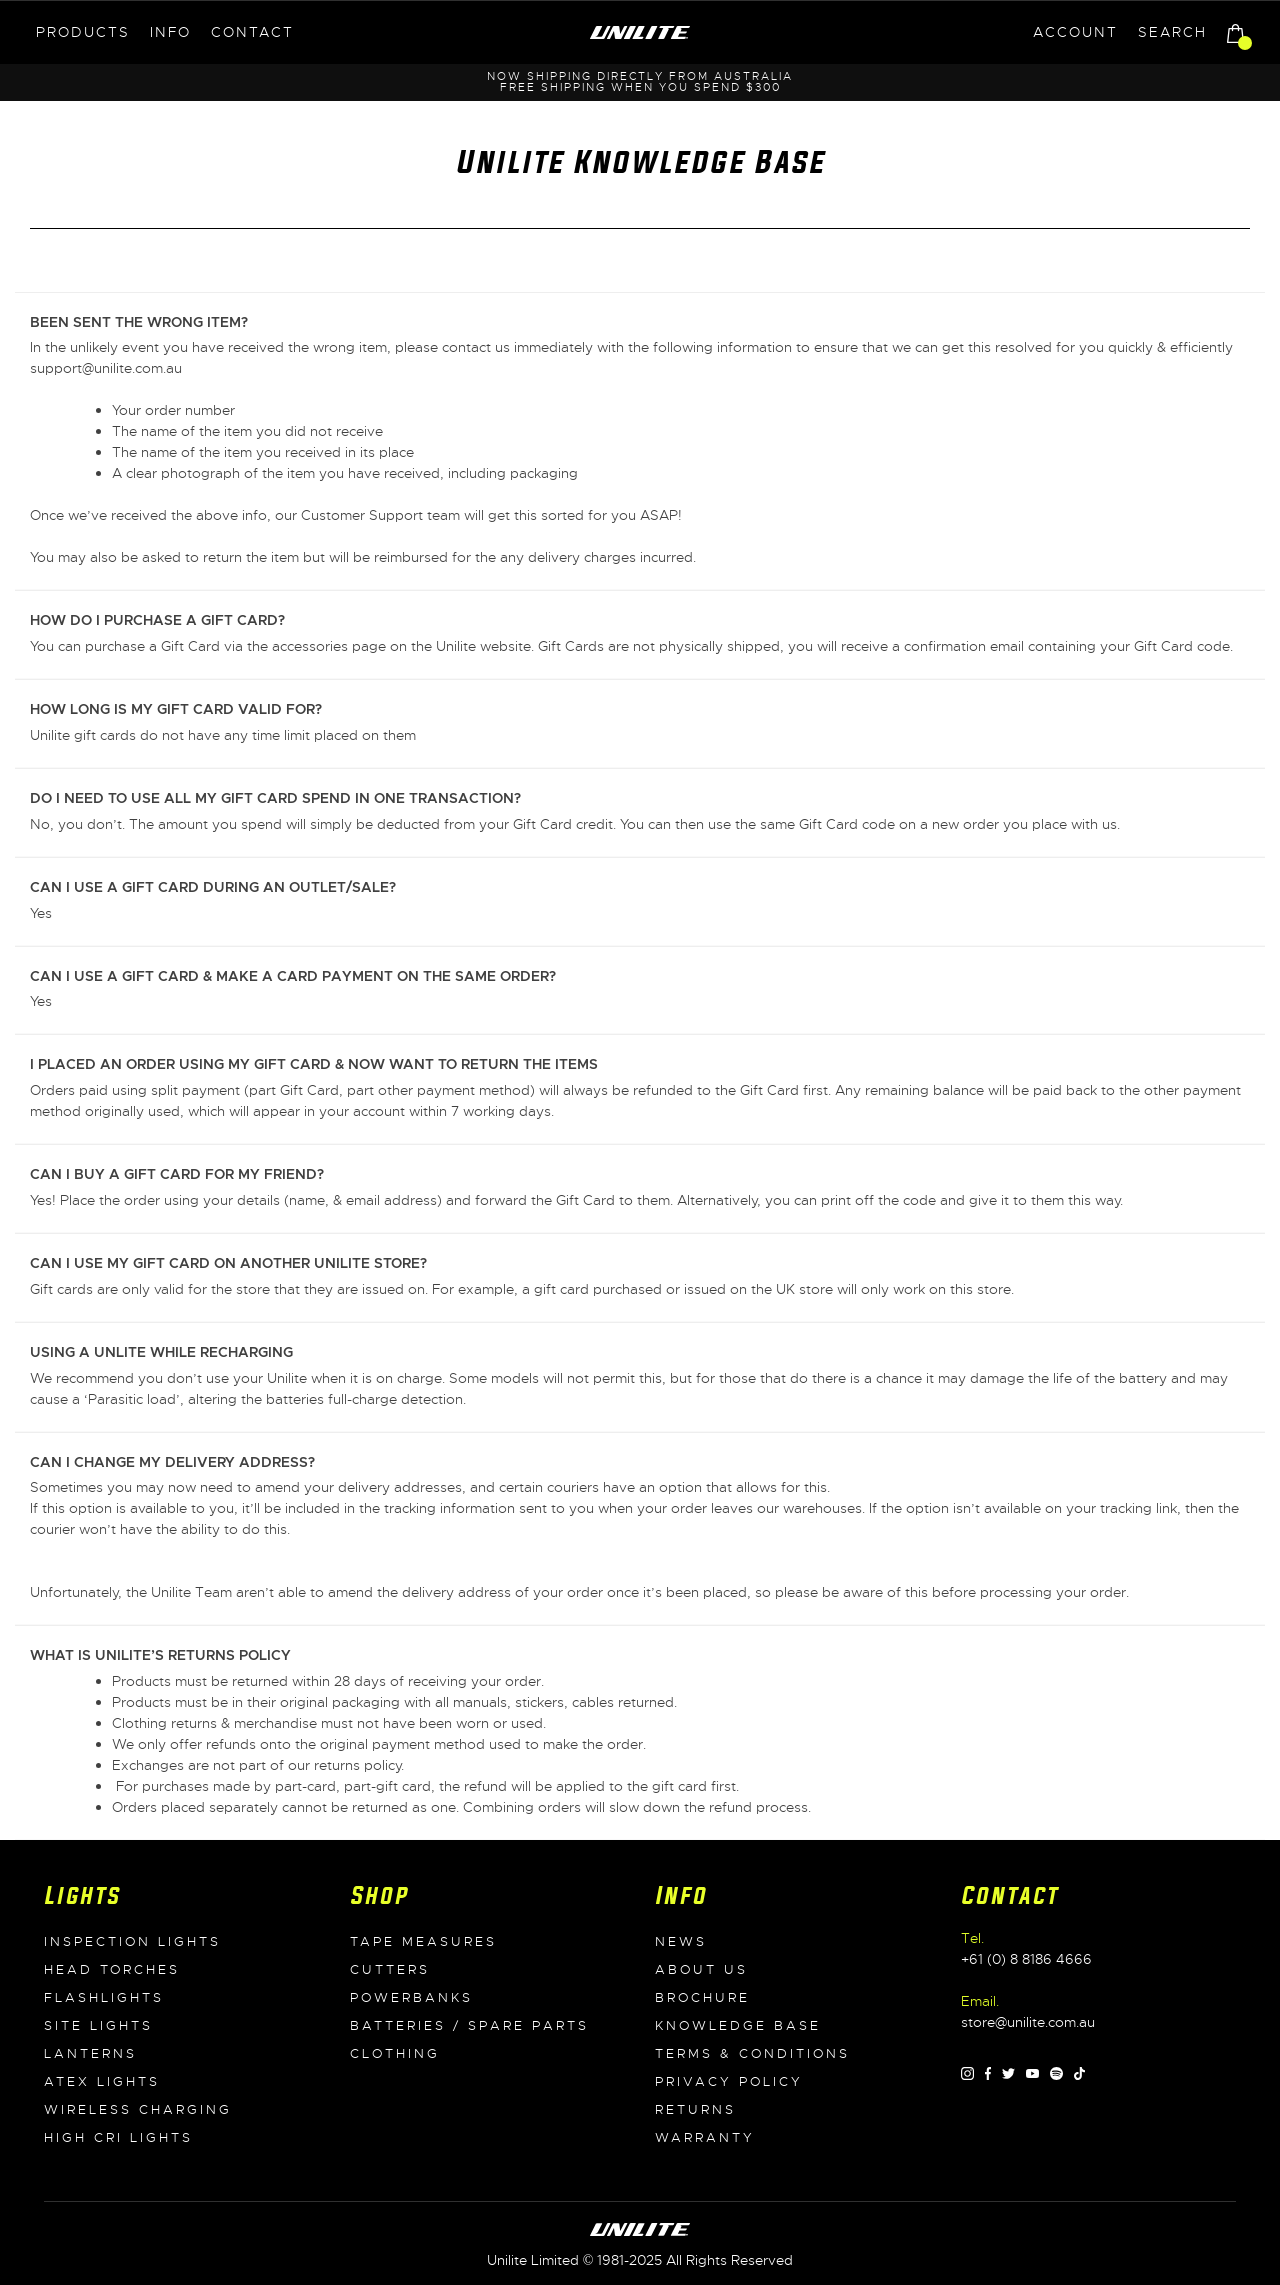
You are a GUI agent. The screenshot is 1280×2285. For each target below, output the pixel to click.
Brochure (702, 1998)
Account (1075, 32)
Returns (695, 2110)
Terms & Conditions (752, 2054)
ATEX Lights (102, 2082)
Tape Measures (423, 1942)
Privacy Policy (729, 2082)
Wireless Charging (138, 2110)
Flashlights (104, 1998)
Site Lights (98, 2026)
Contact (252, 32)
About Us (701, 1970)
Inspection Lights (132, 1942)
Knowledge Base (738, 2026)
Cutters (390, 1970)
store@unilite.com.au (1028, 2022)
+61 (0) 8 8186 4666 (1026, 1959)
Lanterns (90, 2054)
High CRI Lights (118, 2138)
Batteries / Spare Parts (469, 2026)
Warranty (705, 2138)
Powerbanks (411, 1998)
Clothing (395, 2054)
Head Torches (112, 1970)
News (681, 1942)
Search (1172, 32)
